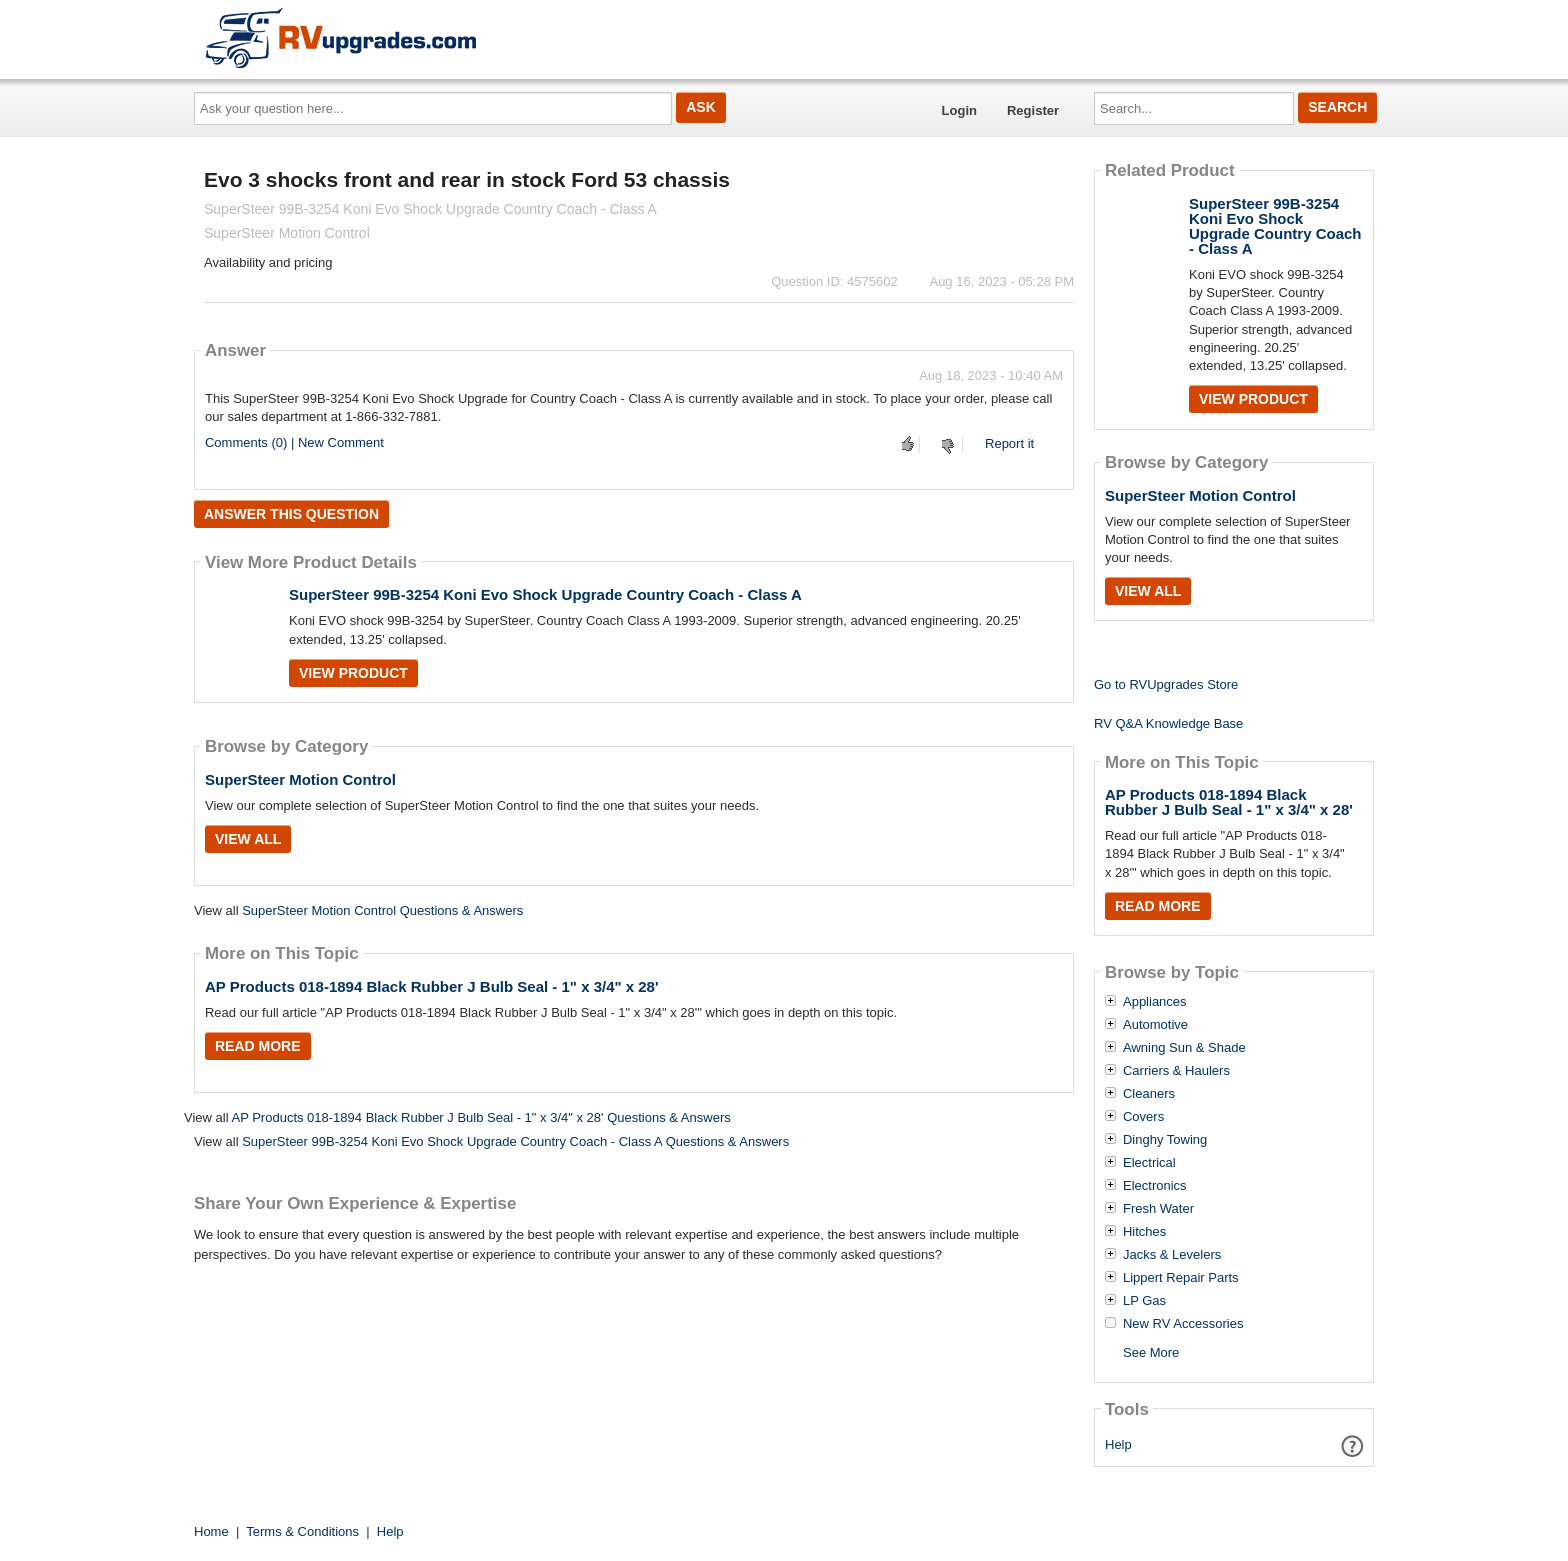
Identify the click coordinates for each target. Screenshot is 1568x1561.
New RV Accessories (1183, 1324)
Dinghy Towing (1165, 1140)
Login (959, 110)
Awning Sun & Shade (1184, 1048)
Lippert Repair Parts (1181, 1278)
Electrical (1149, 1163)
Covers (1143, 1117)
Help (1118, 1444)
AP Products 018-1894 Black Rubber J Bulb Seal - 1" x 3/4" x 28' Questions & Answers (480, 1117)
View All (248, 839)
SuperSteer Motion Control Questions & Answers (382, 910)
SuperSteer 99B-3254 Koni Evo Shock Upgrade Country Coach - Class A (545, 594)
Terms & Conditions (302, 1531)
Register (1033, 110)
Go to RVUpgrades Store (1166, 684)
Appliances (1155, 1002)
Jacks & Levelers (1172, 1255)
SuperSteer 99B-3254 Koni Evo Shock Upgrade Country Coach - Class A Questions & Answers (515, 1141)
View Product (353, 673)
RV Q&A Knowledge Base (1168, 723)
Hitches (1144, 1232)
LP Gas (1144, 1301)
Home (211, 1531)
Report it (1009, 443)
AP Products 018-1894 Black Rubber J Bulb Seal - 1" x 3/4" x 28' (432, 986)
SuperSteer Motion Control (300, 779)
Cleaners (1149, 1094)
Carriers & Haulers (1176, 1071)
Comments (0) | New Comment (294, 442)
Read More (258, 1046)
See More (1151, 1352)
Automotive (1155, 1025)
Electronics (1155, 1186)
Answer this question (291, 514)
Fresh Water (1158, 1209)
